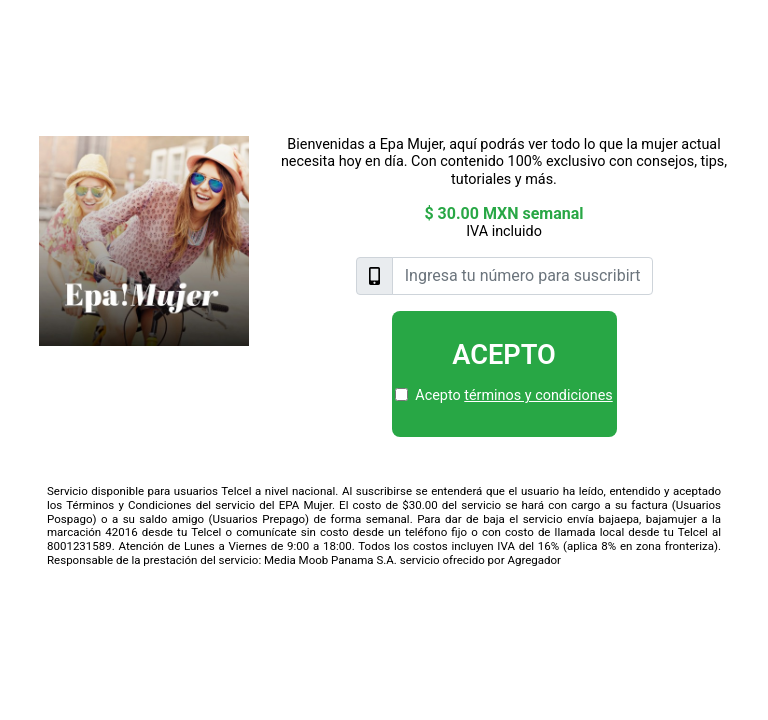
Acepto (504, 355)
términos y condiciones (538, 395)
